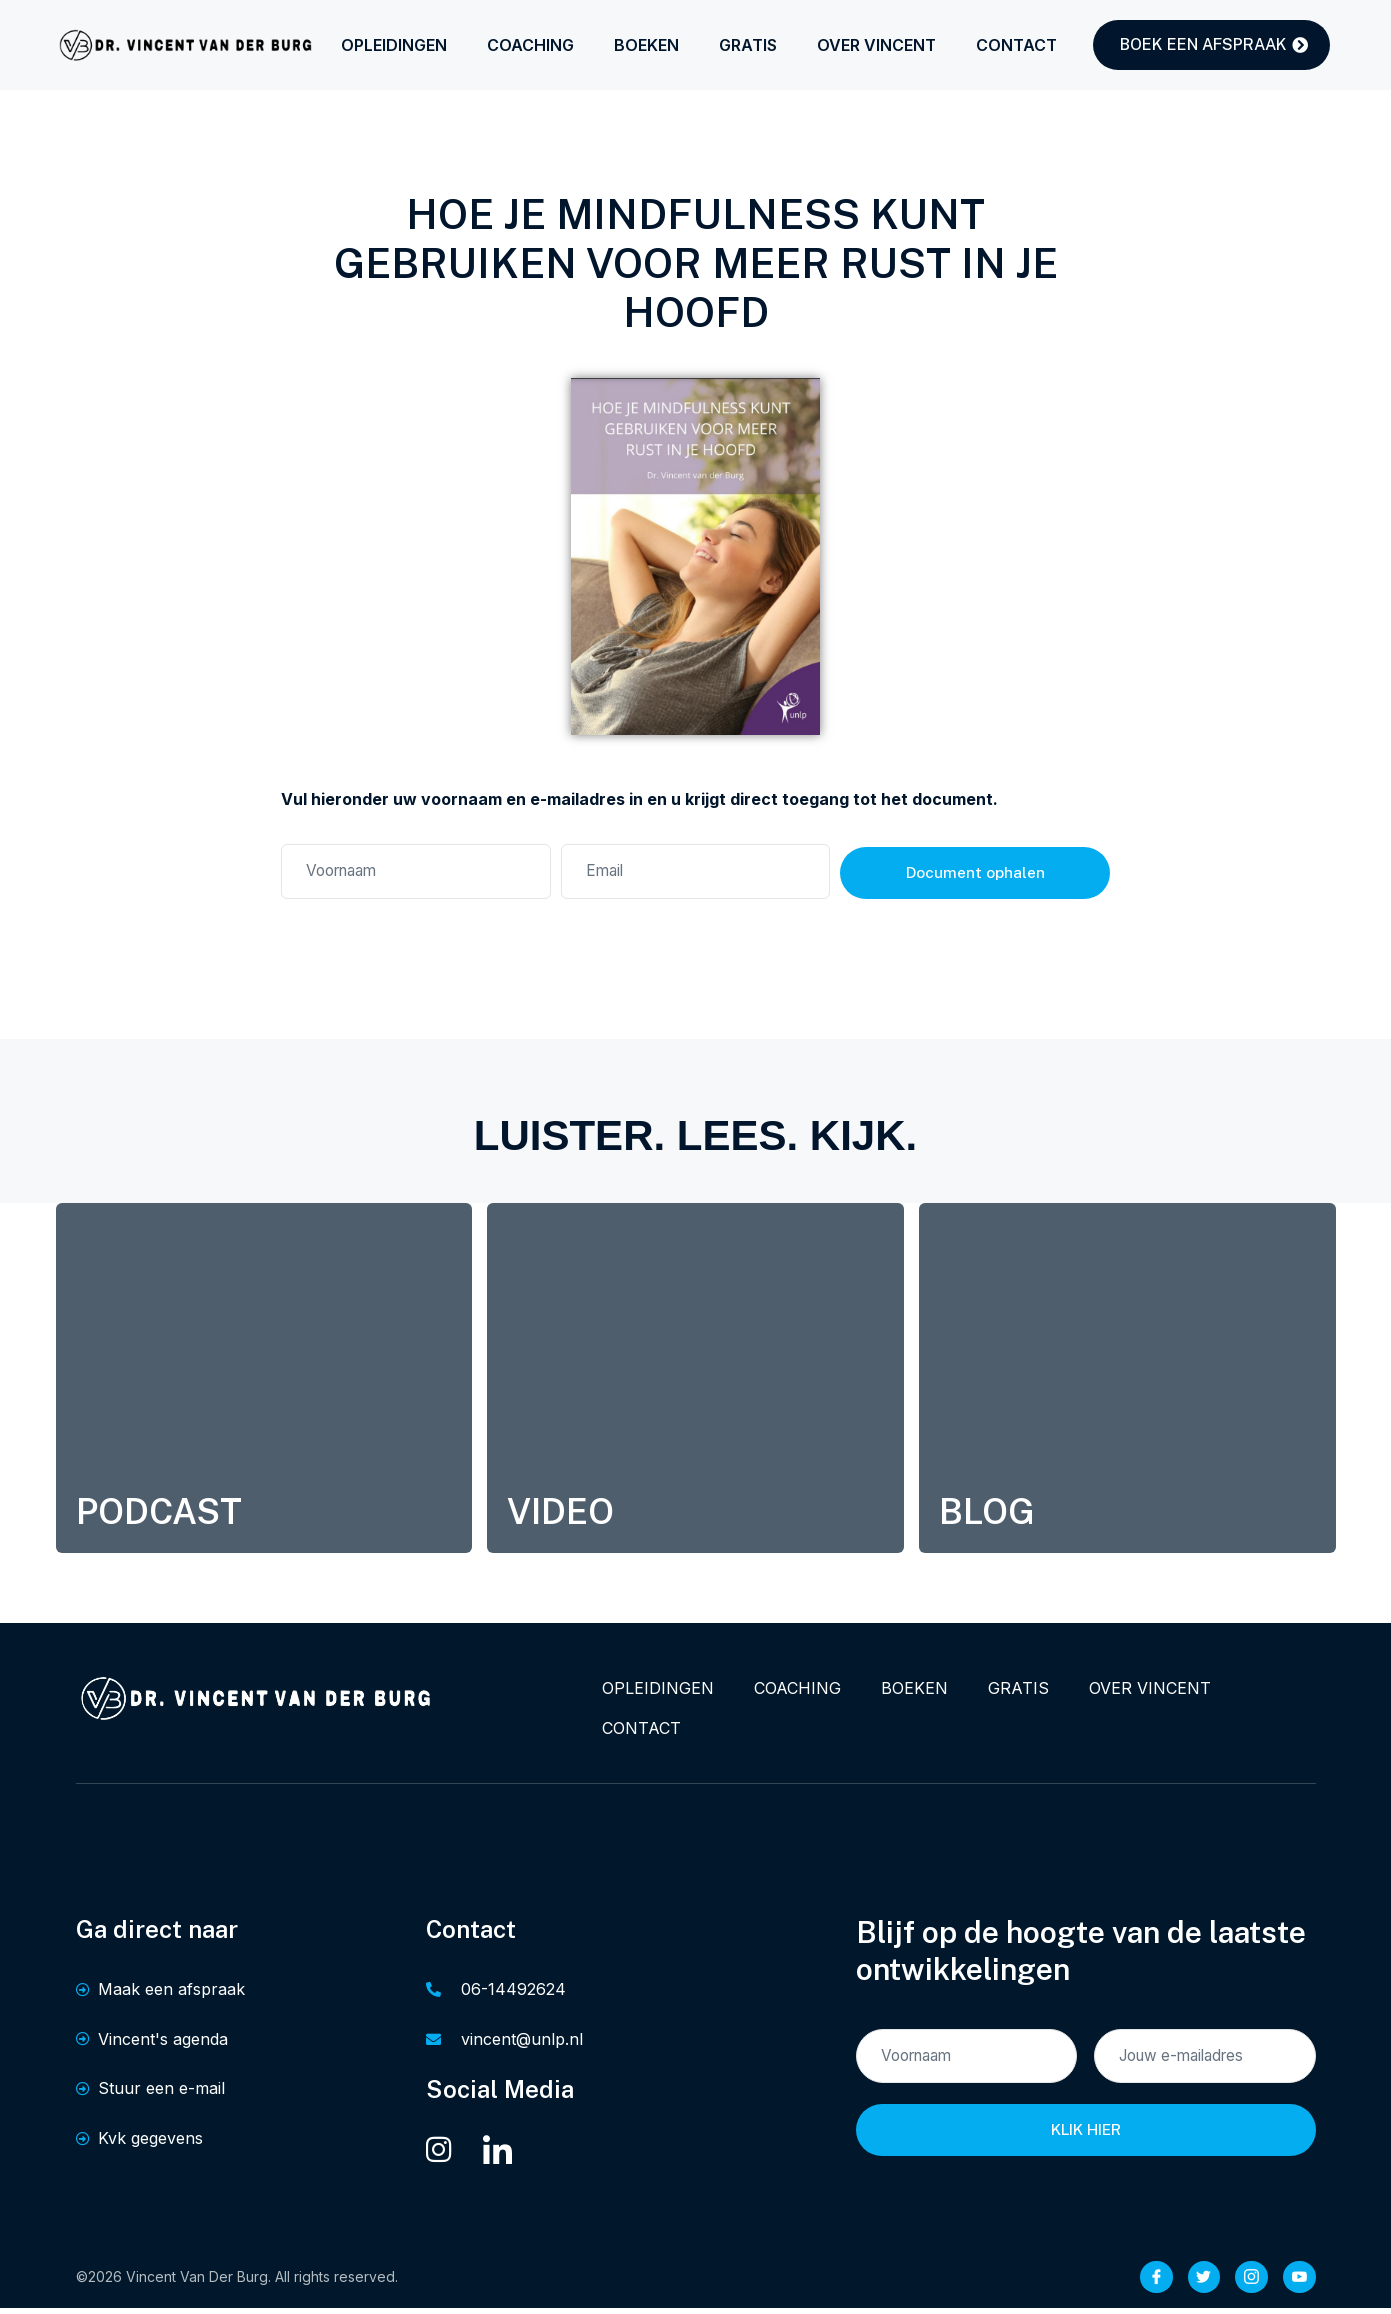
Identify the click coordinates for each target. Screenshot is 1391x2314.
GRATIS (748, 45)
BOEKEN (646, 45)
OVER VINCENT (876, 45)
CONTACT (1016, 45)
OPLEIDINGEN (394, 45)
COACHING (530, 45)
